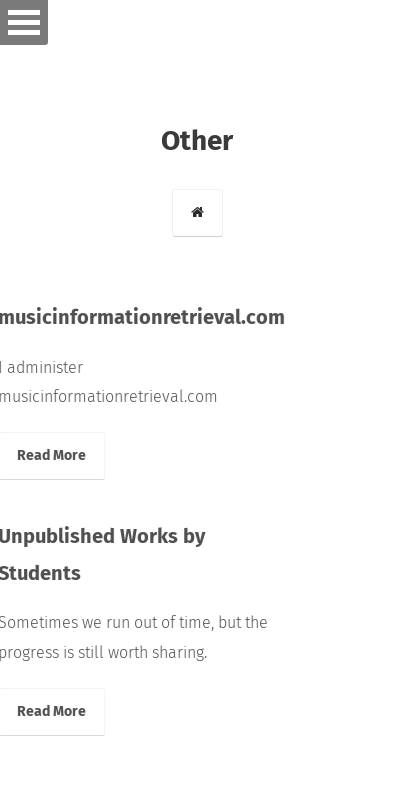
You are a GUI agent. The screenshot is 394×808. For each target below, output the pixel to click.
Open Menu (24, 22)
